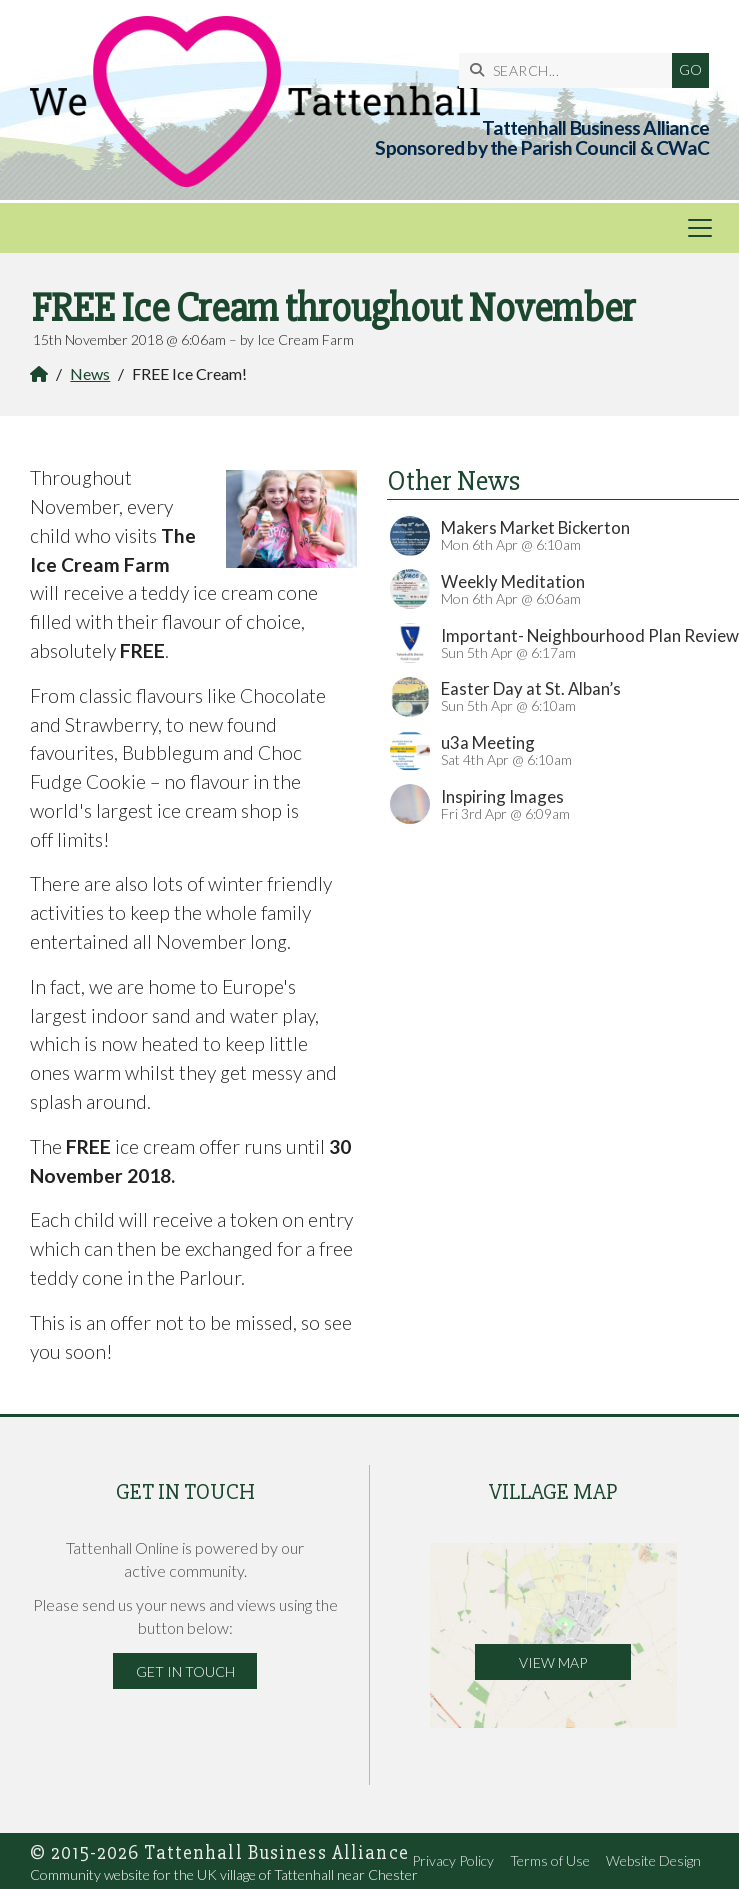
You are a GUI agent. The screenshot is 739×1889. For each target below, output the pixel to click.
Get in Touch (185, 1671)
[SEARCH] (570, 70)
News (90, 373)
